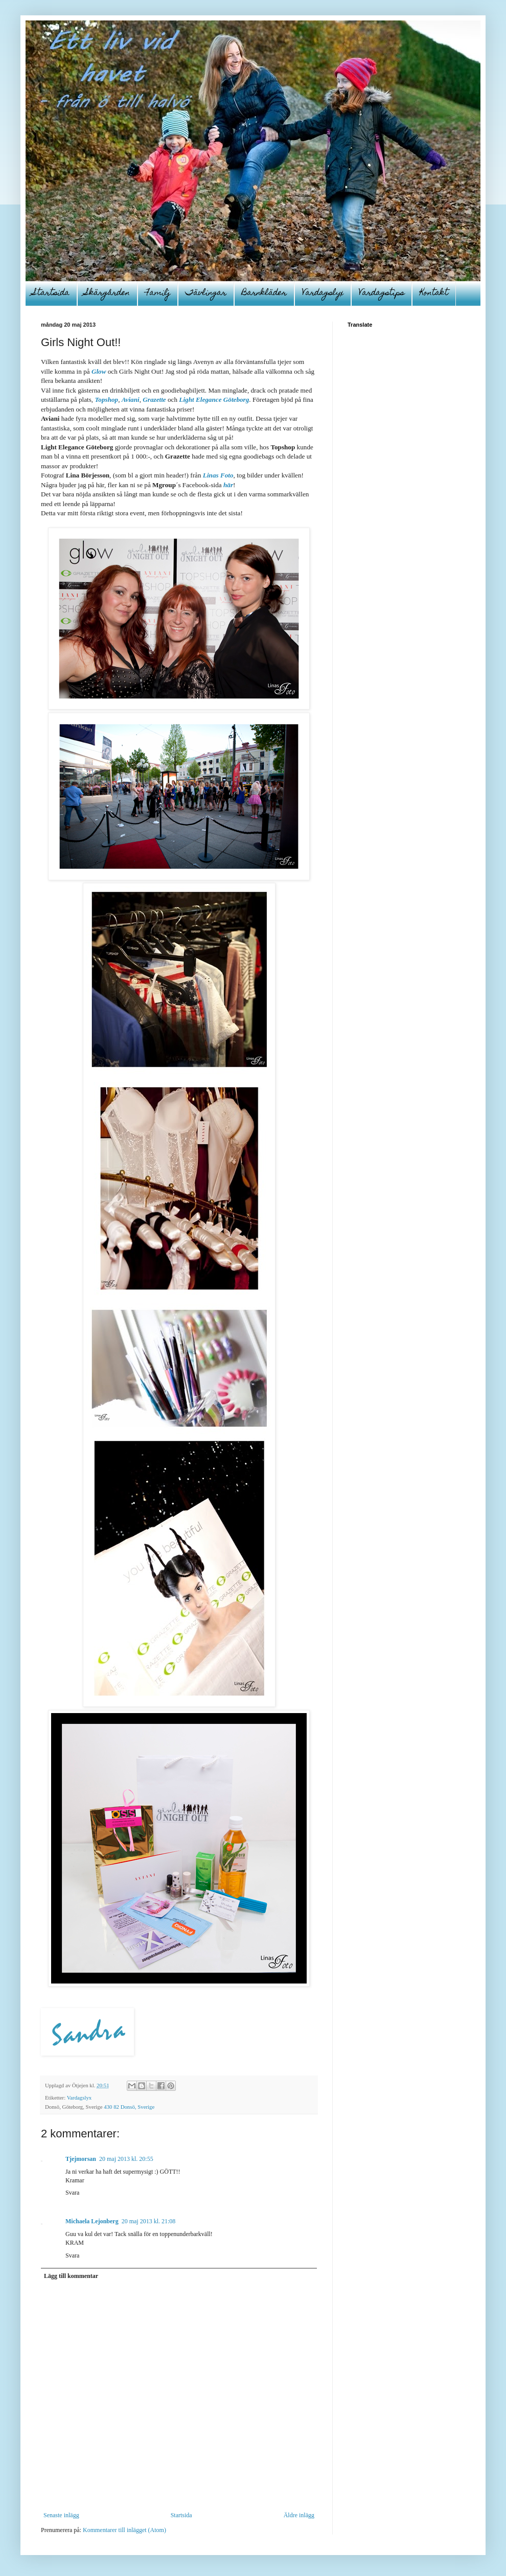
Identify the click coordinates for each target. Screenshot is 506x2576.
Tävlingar (206, 293)
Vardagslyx (322, 293)
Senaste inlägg (61, 2515)
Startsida (51, 293)
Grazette (154, 399)
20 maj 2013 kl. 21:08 (149, 2221)
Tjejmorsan (80, 2158)
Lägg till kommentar (71, 2275)
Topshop (106, 399)
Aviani (131, 399)
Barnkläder (264, 293)
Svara (72, 2192)
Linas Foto (218, 475)
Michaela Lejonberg (92, 2221)
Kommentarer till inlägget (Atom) (124, 2530)
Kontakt (434, 293)
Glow (98, 371)
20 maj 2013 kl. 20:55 (126, 2158)
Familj (157, 293)
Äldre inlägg (299, 2515)
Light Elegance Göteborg (214, 399)
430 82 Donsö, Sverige (129, 2107)
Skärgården (107, 293)
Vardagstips (381, 293)
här (228, 485)
